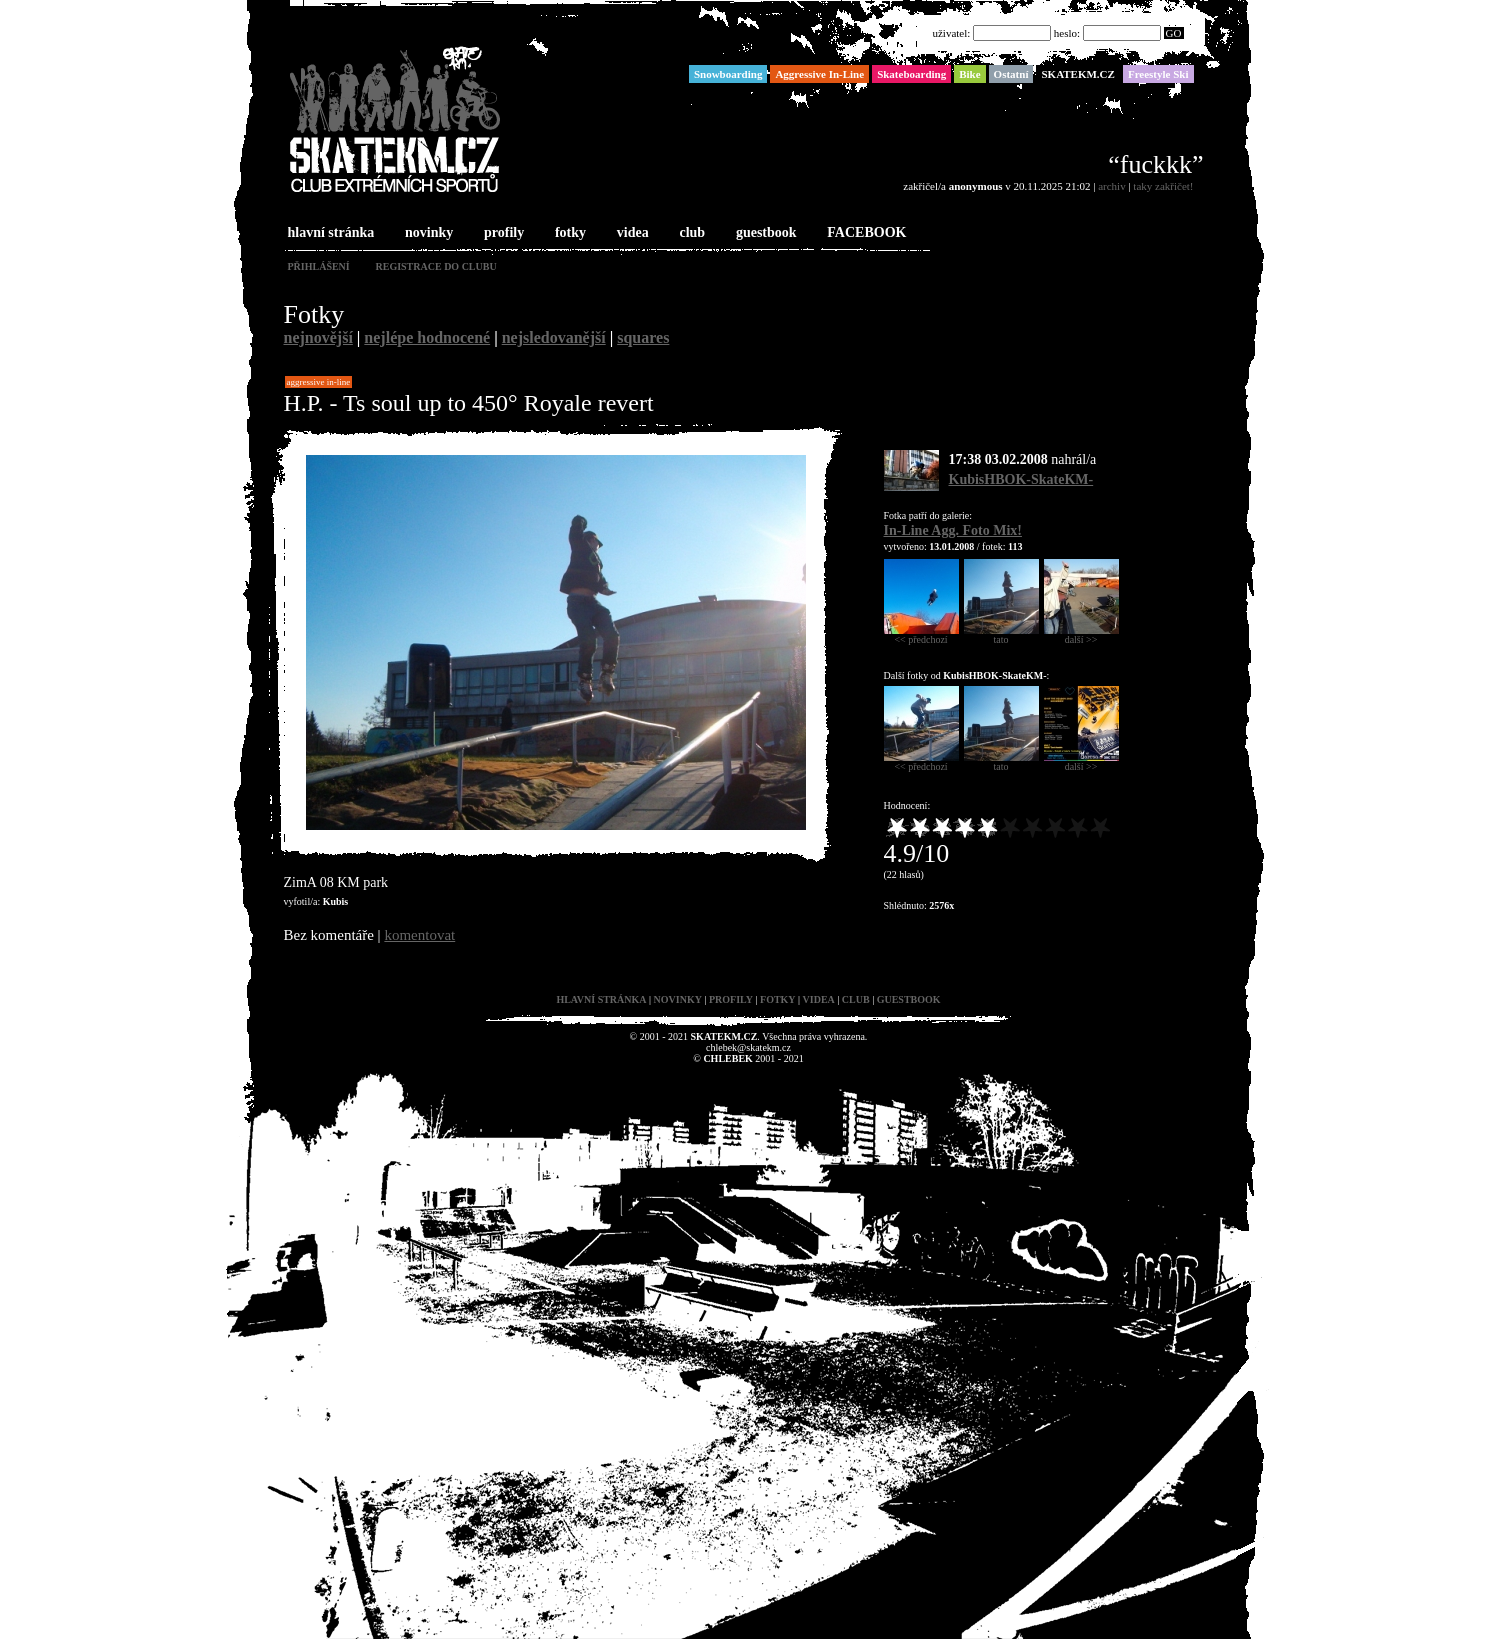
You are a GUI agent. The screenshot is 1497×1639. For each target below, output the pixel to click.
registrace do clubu (436, 266)
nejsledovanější (554, 337)
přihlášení (319, 266)
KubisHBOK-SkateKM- (1021, 479)
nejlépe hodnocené (427, 337)
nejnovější (318, 337)
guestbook (764, 233)
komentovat (419, 935)
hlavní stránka (329, 233)
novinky (427, 233)
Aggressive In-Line (319, 382)
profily (502, 233)
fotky (568, 233)
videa (631, 233)
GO (1174, 33)
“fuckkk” (1155, 164)
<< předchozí (921, 635)
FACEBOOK (864, 233)
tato (1001, 635)
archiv (1111, 186)
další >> (1081, 635)
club (690, 233)
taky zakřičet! (1163, 186)
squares (643, 337)
